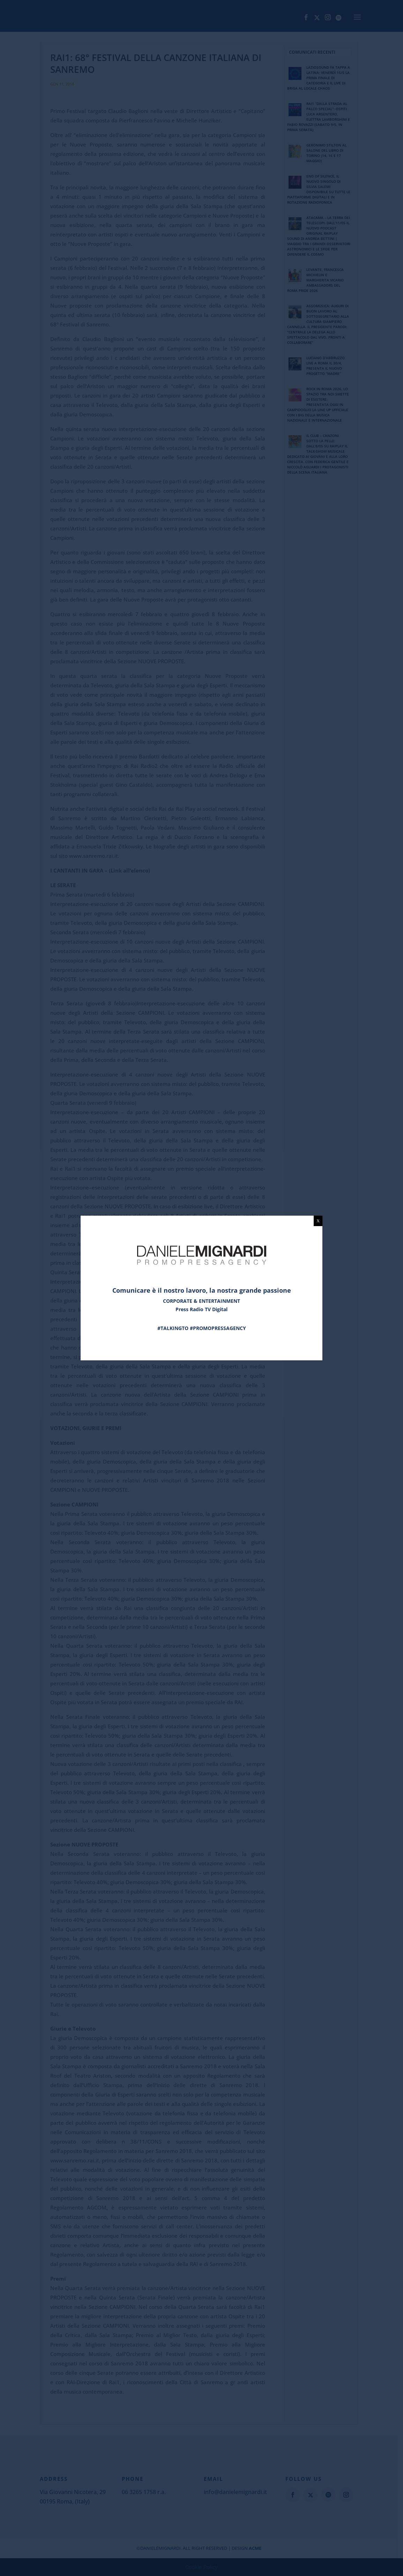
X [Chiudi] (318, 1220)
